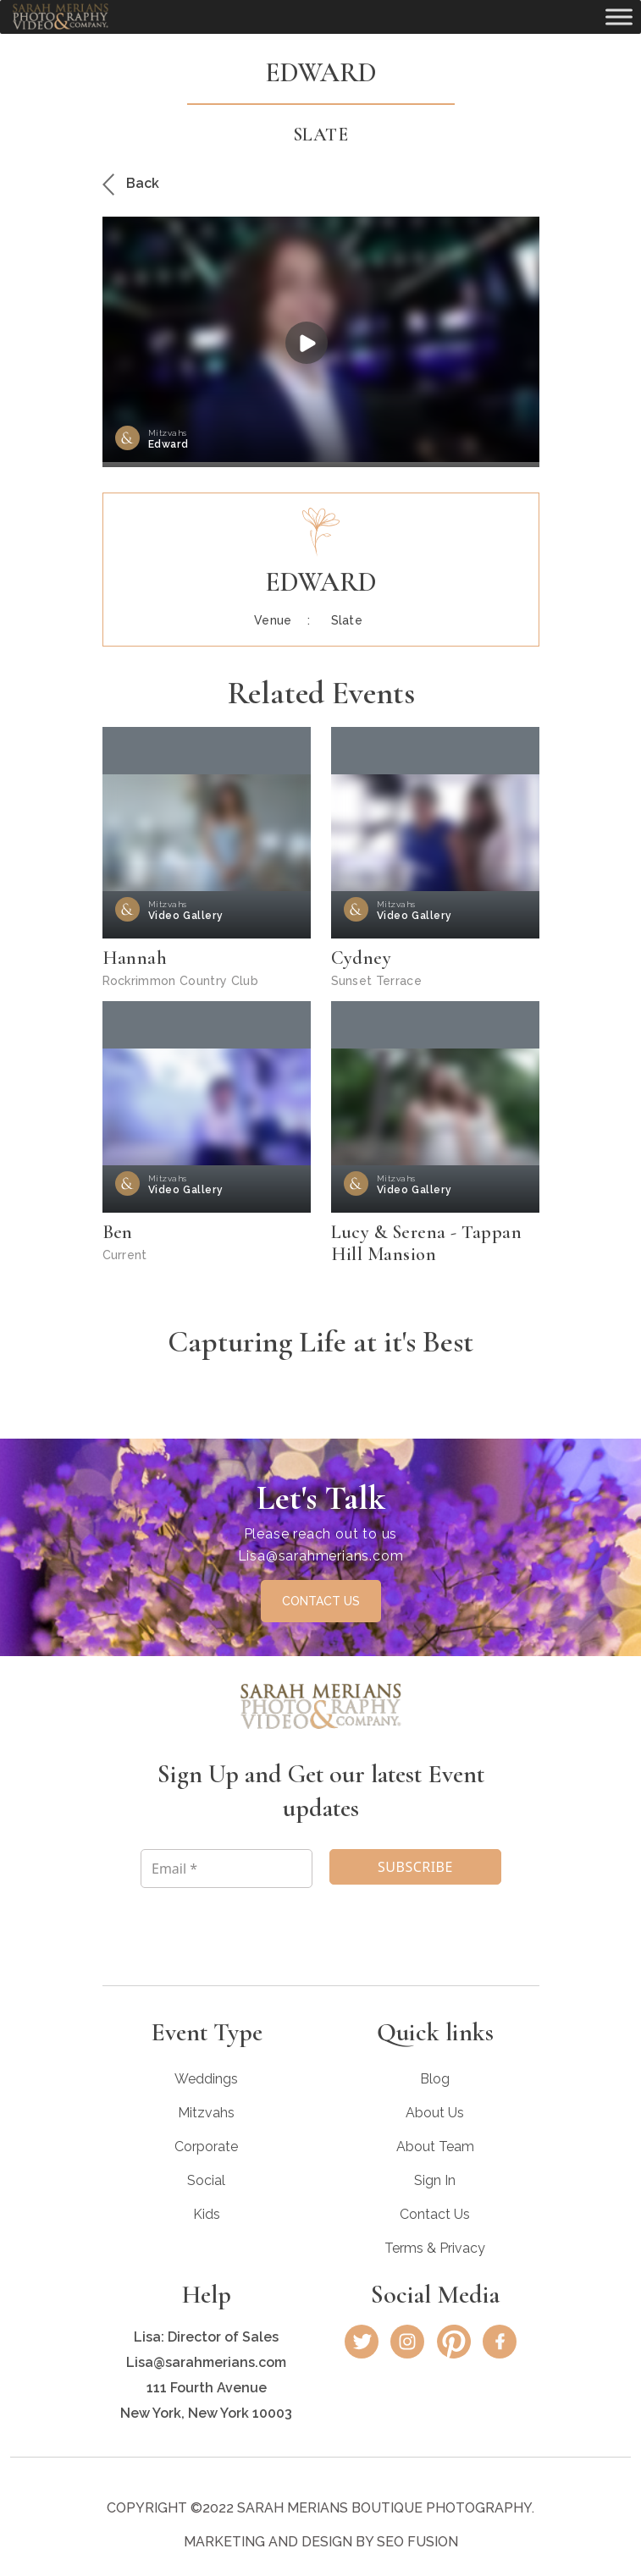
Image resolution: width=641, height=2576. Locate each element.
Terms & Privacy (434, 2248)
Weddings (206, 2079)
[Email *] (226, 1868)
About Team (435, 2146)
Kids (206, 2214)
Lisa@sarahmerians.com (321, 1556)
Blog (435, 2079)
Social (206, 2180)
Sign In (435, 2180)
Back (130, 184)
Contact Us (435, 2214)
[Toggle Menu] (619, 16)
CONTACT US (321, 1601)
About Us (435, 2113)
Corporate (206, 2146)
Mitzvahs (206, 2113)
